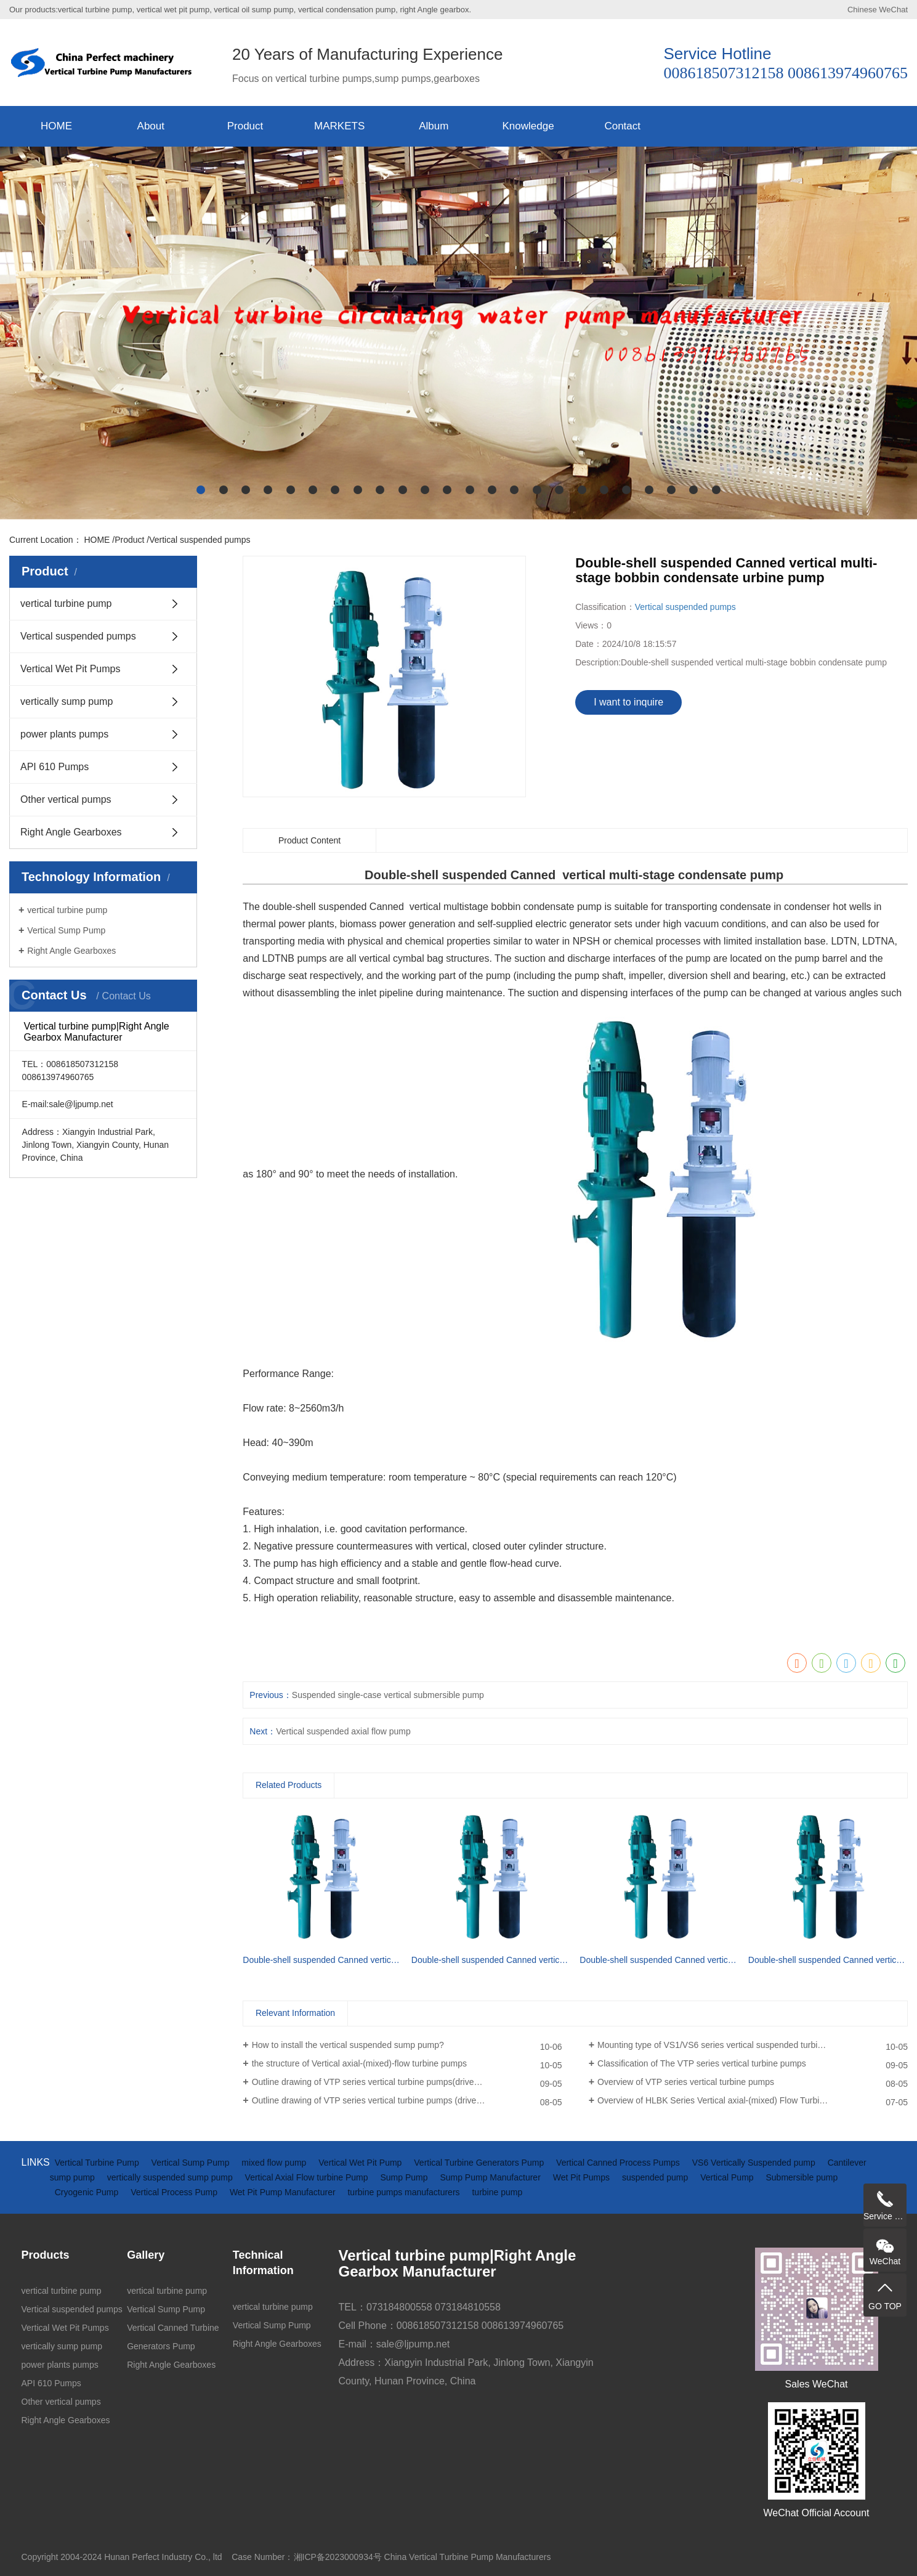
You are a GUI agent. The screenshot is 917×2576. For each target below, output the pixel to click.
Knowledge (528, 126)
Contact (622, 126)
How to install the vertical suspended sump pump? (348, 2045)
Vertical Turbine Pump (98, 2163)
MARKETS (339, 126)
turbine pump (497, 2192)
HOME (56, 126)
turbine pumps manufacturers (404, 2192)
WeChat (893, 9)
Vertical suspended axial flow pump (343, 1731)
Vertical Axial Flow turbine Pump (308, 2177)
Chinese (862, 9)
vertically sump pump (66, 701)
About (150, 126)
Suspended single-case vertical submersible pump (388, 1695)
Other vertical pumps (65, 799)
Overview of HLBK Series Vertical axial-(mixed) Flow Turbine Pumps (727, 2100)
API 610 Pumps (54, 767)
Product (245, 126)
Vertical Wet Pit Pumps (70, 669)
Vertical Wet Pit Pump (361, 2163)
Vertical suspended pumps (199, 540)
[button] (200, 490)
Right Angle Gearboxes (71, 832)
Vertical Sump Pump (66, 930)
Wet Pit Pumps (582, 2177)
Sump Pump (405, 2177)
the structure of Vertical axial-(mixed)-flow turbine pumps (359, 2063)
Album (433, 126)
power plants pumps (64, 734)
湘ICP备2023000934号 (338, 2557)
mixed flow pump (275, 2163)
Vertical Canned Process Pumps (619, 2163)
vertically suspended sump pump (171, 2177)
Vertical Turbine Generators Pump (480, 2163)
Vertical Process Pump (175, 2192)
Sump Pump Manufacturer (491, 2177)
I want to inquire (628, 702)
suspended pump (656, 2177)
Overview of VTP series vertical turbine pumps (685, 2082)
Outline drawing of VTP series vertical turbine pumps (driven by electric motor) (401, 2100)
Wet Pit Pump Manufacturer (284, 2192)
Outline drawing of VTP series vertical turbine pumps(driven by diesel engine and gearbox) (407, 2082)
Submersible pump (802, 2177)
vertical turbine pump (66, 603)
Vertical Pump (728, 2177)
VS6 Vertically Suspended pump (755, 2163)
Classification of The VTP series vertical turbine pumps (701, 2063)
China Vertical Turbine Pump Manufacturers (467, 2557)
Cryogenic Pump (88, 2192)
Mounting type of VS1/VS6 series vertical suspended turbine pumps (726, 2045)
